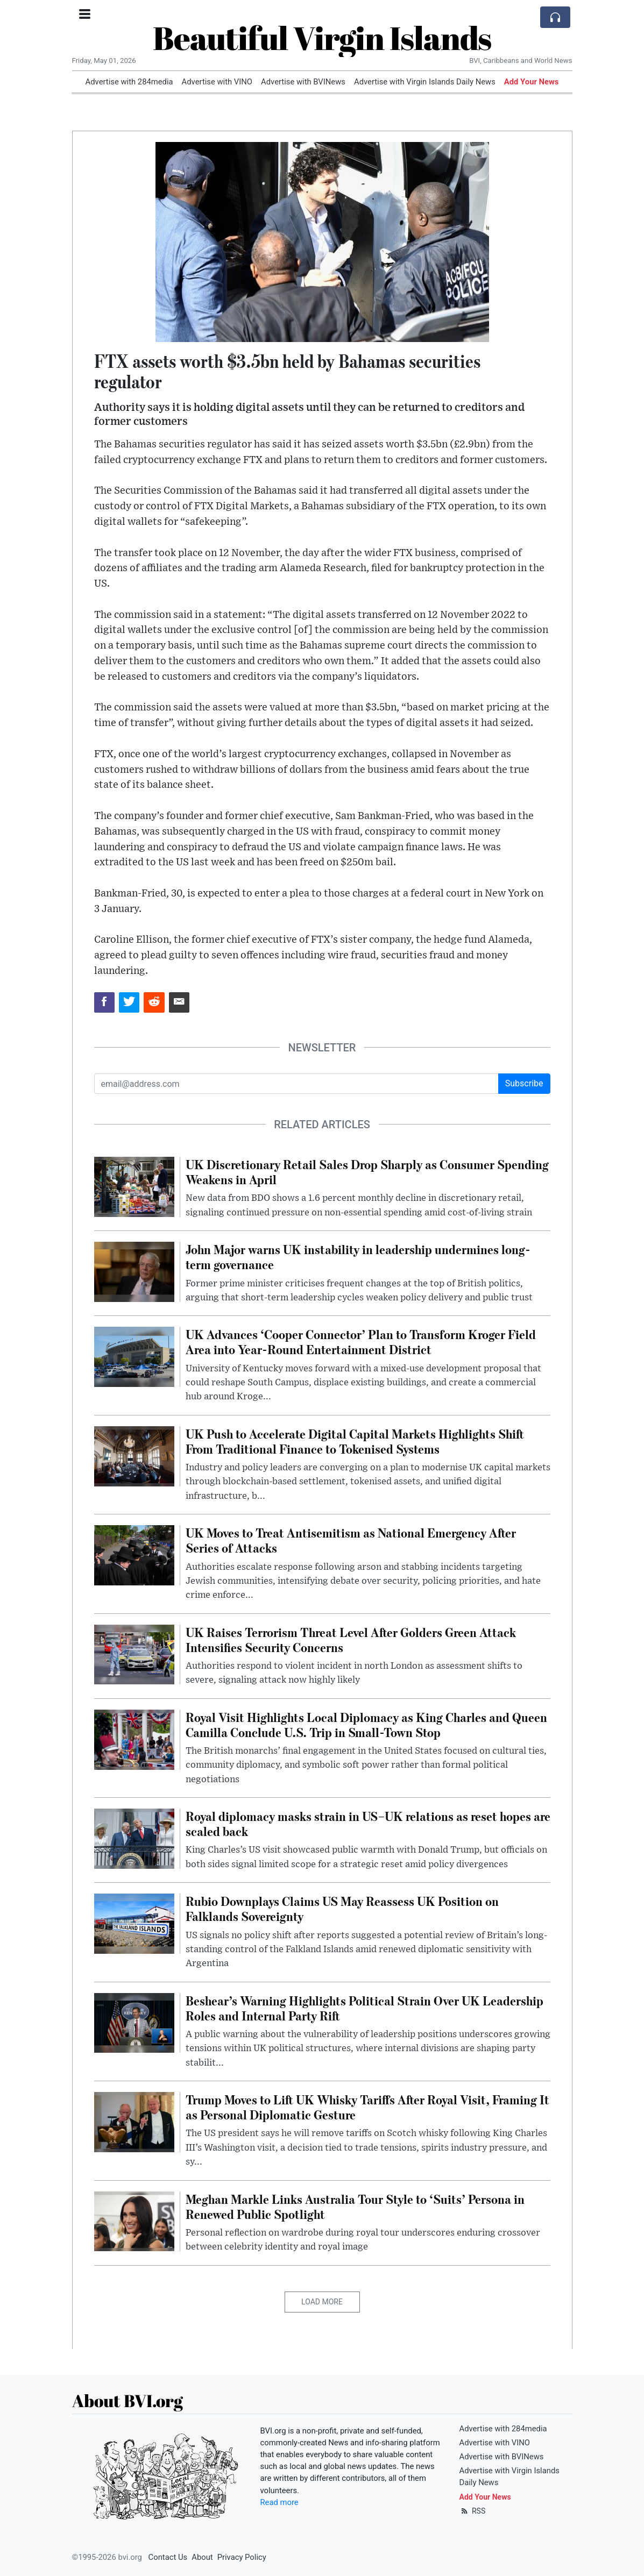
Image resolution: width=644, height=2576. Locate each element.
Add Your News (531, 82)
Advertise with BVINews (303, 82)
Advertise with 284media (129, 82)
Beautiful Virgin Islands (322, 37)
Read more (279, 2502)
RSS (472, 2511)
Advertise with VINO (217, 82)
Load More (322, 2301)
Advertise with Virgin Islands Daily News (425, 82)
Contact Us (168, 2557)
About (202, 2557)
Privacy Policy (241, 2557)
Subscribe (524, 1083)
